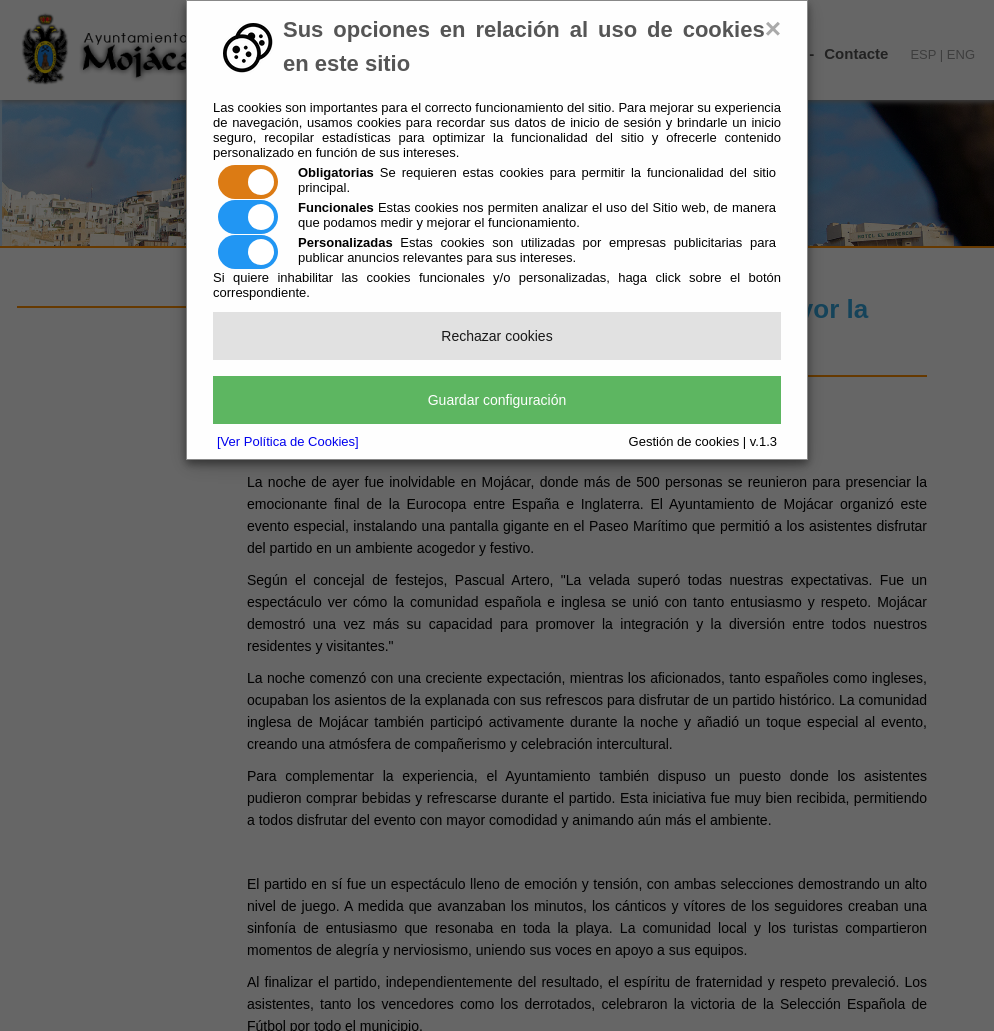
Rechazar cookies (496, 336)
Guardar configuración (497, 400)
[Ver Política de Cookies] (288, 441)
